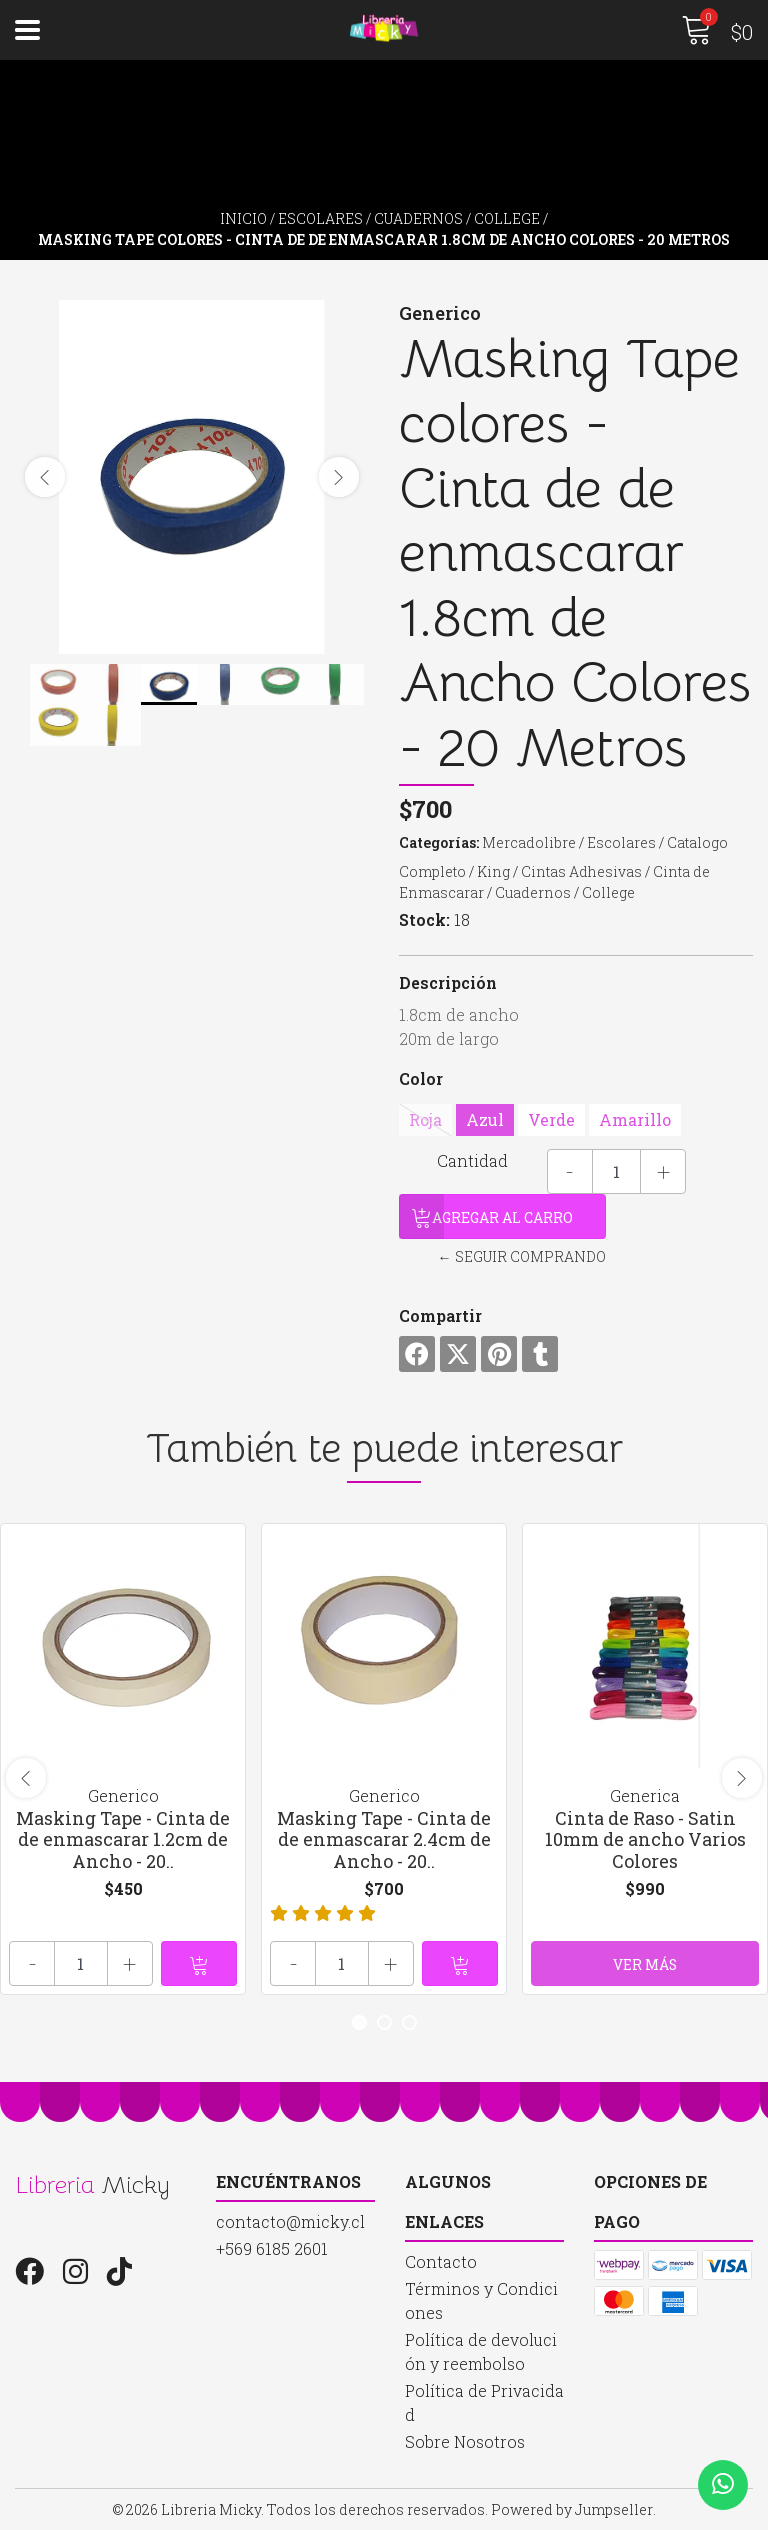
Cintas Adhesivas (581, 871)
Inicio (243, 218)
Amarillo (635, 1119)
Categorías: (439, 842)
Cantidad (472, 1160)
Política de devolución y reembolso (481, 2351)
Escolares (320, 218)
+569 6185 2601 (272, 2248)
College (507, 218)
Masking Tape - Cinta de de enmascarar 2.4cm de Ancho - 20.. (384, 1839)
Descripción (448, 982)
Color (421, 1078)
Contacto (441, 2261)
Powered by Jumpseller (572, 2509)
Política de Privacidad (484, 2402)
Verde (551, 1119)
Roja (425, 1119)
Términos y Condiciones (481, 2300)
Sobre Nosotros (465, 2441)
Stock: (424, 919)
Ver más (645, 1964)
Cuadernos (418, 218)
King (493, 871)
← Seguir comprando (522, 1256)
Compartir (440, 1315)
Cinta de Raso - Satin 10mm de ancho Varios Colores (645, 1839)
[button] (359, 2022)
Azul (485, 1119)
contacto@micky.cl (290, 2221)
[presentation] (45, 477)
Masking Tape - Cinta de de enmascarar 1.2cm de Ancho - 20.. (123, 1839)
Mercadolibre (529, 842)
